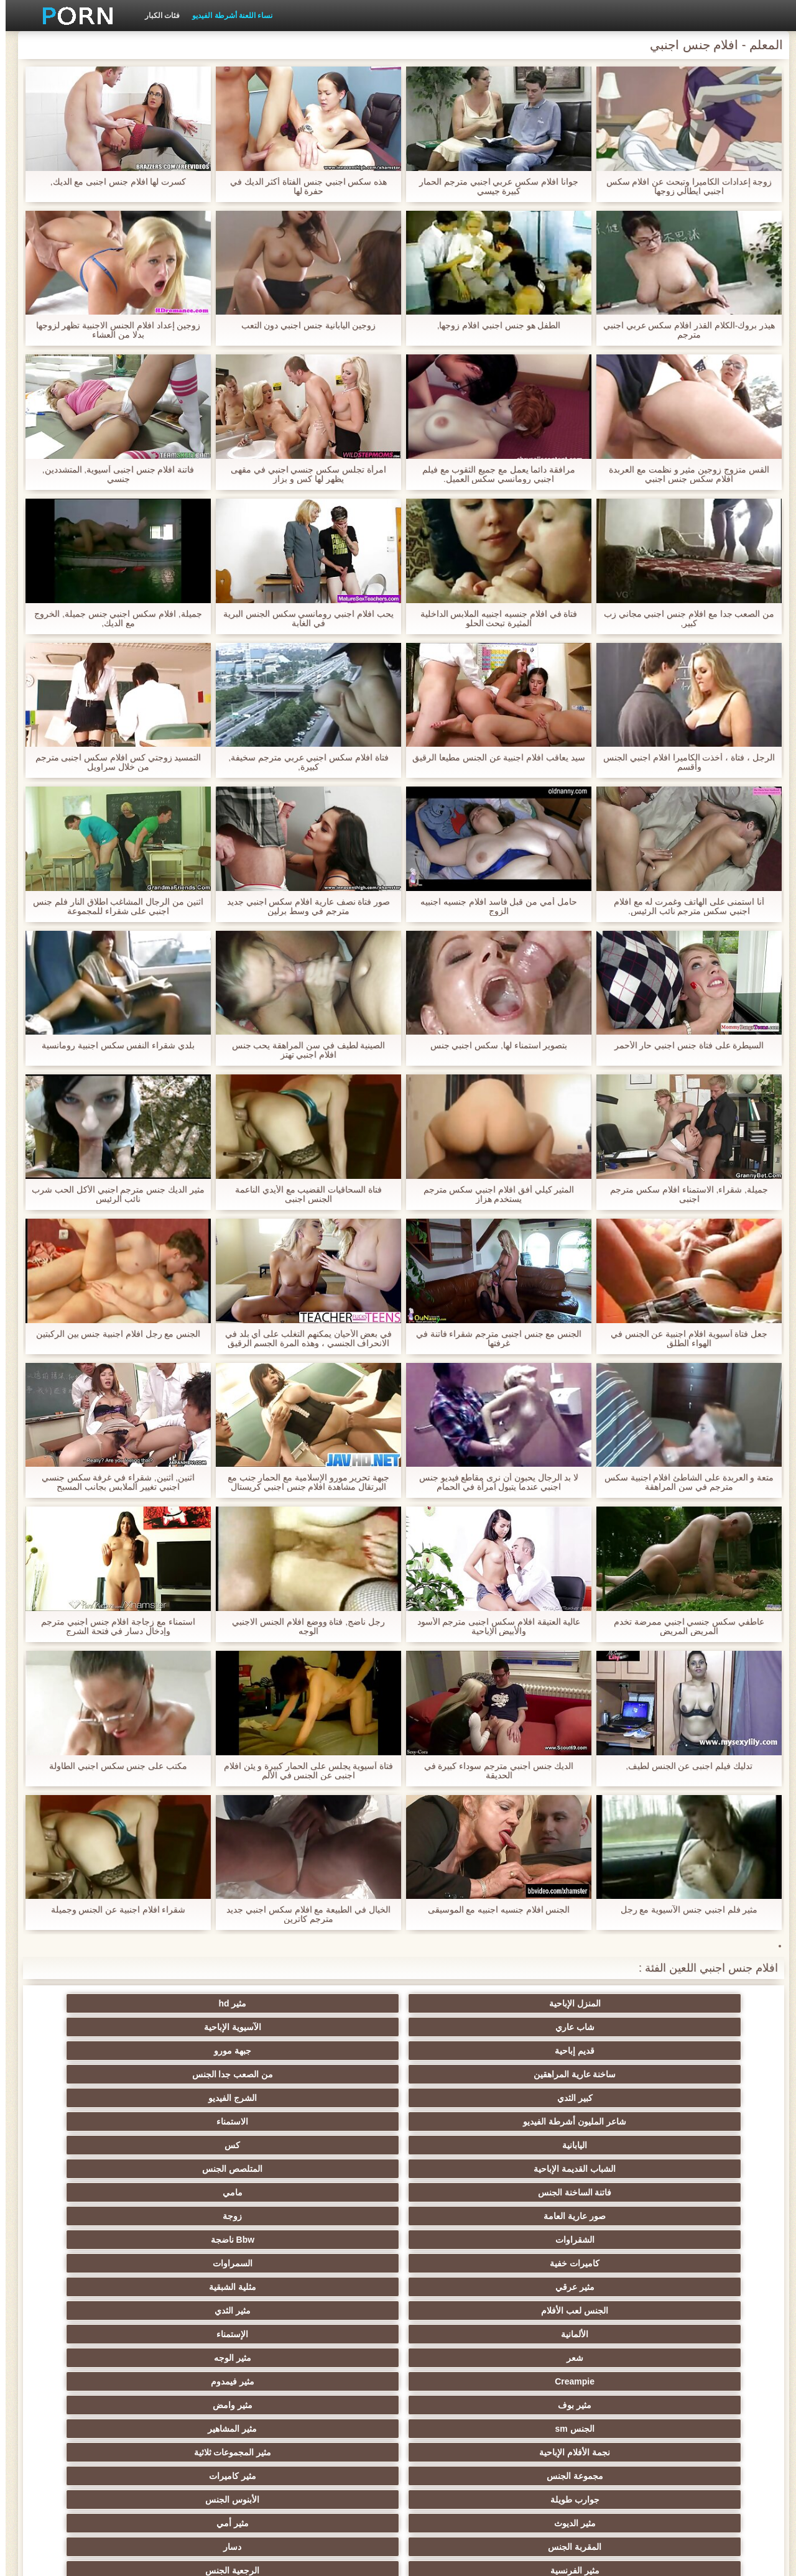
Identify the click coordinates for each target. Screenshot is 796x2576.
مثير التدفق (580, 2240)
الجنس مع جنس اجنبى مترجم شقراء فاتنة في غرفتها (493, 1338)
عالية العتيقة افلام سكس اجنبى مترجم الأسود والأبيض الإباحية (493, 1626)
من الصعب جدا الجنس (580, 2027)
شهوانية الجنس (215, 2192)
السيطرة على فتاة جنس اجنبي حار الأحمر (683, 1045)
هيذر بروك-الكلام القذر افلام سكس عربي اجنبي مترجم (684, 330)
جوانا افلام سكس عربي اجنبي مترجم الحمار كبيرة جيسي (493, 186)
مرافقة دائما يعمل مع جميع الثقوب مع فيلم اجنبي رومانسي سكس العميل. (493, 474)
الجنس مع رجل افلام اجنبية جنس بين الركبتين (112, 1334)
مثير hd (581, 2003)
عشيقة (337, 2405)
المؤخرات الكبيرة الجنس (459, 2240)
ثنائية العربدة (337, 2310)
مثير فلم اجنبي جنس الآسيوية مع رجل (683, 1909)
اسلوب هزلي (459, 2358)
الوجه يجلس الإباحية (580, 2429)
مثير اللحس (215, 2452)
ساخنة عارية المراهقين (702, 2027)
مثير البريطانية (93, 2192)
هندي (702, 2216)
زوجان (337, 2358)
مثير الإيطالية (458, 2381)
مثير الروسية (93, 2263)
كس (580, 2051)
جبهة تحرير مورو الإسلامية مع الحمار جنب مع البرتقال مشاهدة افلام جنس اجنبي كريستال (302, 1482)
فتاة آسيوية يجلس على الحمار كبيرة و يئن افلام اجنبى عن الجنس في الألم (302, 1770)
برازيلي (215, 2405)
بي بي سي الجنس (337, 2287)
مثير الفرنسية (702, 2192)
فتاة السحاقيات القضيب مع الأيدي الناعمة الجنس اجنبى (302, 1194)
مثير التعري (458, 2287)
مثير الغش (580, 2334)
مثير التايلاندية (580, 2263)
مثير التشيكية (580, 2358)
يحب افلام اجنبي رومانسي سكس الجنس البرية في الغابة (303, 618)
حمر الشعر (581, 2287)
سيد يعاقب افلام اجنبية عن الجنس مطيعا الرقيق (493, 762)
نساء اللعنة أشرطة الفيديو (227, 15)
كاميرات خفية (215, 2074)
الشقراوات (458, 2074)
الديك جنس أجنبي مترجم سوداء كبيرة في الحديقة (493, 1770)
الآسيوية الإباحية (337, 2003)
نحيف (337, 2334)
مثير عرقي (702, 2098)
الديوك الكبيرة (580, 2452)
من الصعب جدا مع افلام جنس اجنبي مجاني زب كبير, (683, 618)
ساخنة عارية (93, 2240)
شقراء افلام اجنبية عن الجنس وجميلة (112, 1909)
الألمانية (215, 2098)
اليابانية (702, 2051)
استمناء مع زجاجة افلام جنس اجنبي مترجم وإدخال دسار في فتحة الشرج (112, 1626)
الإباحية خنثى (337, 2216)
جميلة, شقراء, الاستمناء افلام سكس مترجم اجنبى (683, 1194)
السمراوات (93, 2074)
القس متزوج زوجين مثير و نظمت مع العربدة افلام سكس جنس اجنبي (683, 474)
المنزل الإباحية (702, 2003)
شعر (702, 2121)
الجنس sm (702, 2145)
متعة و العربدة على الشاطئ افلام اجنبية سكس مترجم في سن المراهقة (683, 1482)
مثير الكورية (702, 2405)
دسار (94, 2169)
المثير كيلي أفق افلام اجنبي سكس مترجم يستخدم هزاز (492, 1194)
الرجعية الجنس (580, 2192)
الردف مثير (93, 2310)
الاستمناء (93, 2027)
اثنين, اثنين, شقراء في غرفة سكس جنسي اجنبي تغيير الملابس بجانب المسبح (112, 1482)
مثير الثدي (337, 2098)
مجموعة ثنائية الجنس (459, 2405)
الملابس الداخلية (702, 2240)
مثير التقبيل (580, 2381)
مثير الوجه (580, 2121)
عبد (94, 2334)
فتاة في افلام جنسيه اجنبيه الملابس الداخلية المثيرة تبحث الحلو (493, 618)
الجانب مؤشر (179, 2559)
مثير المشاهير (580, 2145)
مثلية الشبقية (580, 2098)
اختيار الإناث (93, 2287)
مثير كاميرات (93, 2145)
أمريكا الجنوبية (337, 2192)
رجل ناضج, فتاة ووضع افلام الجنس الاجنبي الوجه (302, 1626)
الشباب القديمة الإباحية (459, 2051)
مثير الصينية (459, 2334)
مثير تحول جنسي (702, 2287)
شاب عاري (458, 2003)
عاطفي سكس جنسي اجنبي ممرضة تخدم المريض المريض (683, 1626)
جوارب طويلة (702, 2169)
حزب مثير (703, 2310)
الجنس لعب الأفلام (459, 2098)
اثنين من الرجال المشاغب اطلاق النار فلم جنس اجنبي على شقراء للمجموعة (112, 906)
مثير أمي (337, 2169)
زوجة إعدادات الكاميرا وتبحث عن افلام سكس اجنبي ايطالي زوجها (683, 186)
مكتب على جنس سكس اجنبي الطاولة (113, 1766)
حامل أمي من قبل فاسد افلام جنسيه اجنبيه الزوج (493, 906)
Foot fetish (459, 2263)
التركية (93, 2358)
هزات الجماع (93, 2216)
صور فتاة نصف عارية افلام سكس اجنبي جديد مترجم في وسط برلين (302, 906)
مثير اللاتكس (459, 2429)
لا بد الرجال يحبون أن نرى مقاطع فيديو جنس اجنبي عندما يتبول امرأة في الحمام (493, 1482)
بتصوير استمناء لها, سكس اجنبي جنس (493, 1045)
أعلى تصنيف (459, 2452)
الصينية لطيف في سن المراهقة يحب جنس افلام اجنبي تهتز (302, 1050)
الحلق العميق (702, 2381)
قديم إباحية (215, 2003)
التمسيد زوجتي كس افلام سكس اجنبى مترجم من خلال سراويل (112, 762)
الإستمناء (93, 2098)
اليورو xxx (215, 2216)
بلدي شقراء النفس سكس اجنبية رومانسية (112, 1045)
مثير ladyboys (337, 2452)
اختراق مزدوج (580, 2405)
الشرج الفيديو (337, 2027)
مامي (93, 2051)
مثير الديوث (458, 2169)
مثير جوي (93, 2429)
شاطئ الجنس (215, 2240)
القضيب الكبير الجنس (458, 2192)
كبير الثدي (458, 2027)
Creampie (459, 2121)
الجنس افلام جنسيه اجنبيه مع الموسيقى (493, 1909)
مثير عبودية (215, 2429)
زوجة (580, 2074)
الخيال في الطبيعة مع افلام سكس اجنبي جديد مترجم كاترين (303, 1914)
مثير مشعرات (703, 2334)
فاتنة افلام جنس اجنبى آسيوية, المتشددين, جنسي (112, 474)
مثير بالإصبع (458, 2216)
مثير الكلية (580, 2310)
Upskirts (580, 2216)
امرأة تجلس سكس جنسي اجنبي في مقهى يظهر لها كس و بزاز (303, 474)
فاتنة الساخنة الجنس (215, 2051)
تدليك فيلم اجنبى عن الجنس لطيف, (683, 1766)
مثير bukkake (93, 2452)
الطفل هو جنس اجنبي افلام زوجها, (493, 325)
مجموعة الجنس (215, 2145)
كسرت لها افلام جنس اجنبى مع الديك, (112, 182)
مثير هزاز (337, 2429)
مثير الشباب (337, 2263)
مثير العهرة (337, 2240)
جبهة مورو (93, 2003)
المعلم (702, 2452)
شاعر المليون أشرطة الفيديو (215, 2027)
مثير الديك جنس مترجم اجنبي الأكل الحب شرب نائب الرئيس (112, 1194)
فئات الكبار (156, 15)
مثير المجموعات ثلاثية (337, 2145)
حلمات (215, 2334)
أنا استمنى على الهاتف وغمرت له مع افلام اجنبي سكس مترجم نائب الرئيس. (683, 906)
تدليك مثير (215, 2263)
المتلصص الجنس (337, 2051)
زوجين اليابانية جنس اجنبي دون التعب (302, 325)
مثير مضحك (93, 2405)
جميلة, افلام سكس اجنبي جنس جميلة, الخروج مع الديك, (113, 618)
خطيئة (703, 2358)
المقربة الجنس (215, 2169)
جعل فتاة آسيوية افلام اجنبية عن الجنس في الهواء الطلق (683, 1338)
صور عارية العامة (703, 2074)
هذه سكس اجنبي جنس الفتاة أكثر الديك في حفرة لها (302, 186)
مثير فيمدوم (337, 2121)
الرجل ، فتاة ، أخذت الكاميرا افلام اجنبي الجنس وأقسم (683, 762)
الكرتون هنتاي (702, 2429)
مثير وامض (93, 2121)
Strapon (215, 2310)
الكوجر (93, 2381)
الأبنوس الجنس (580, 2169)
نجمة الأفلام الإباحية (458, 2145)
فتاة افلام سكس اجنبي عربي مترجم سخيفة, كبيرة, (303, 762)
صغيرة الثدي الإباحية (215, 2287)
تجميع (459, 2310)
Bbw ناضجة (337, 2074)
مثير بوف (215, 2121)
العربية (702, 2263)
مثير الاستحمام (337, 2381)
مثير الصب (215, 2358)
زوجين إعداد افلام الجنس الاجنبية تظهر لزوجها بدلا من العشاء (112, 330)
